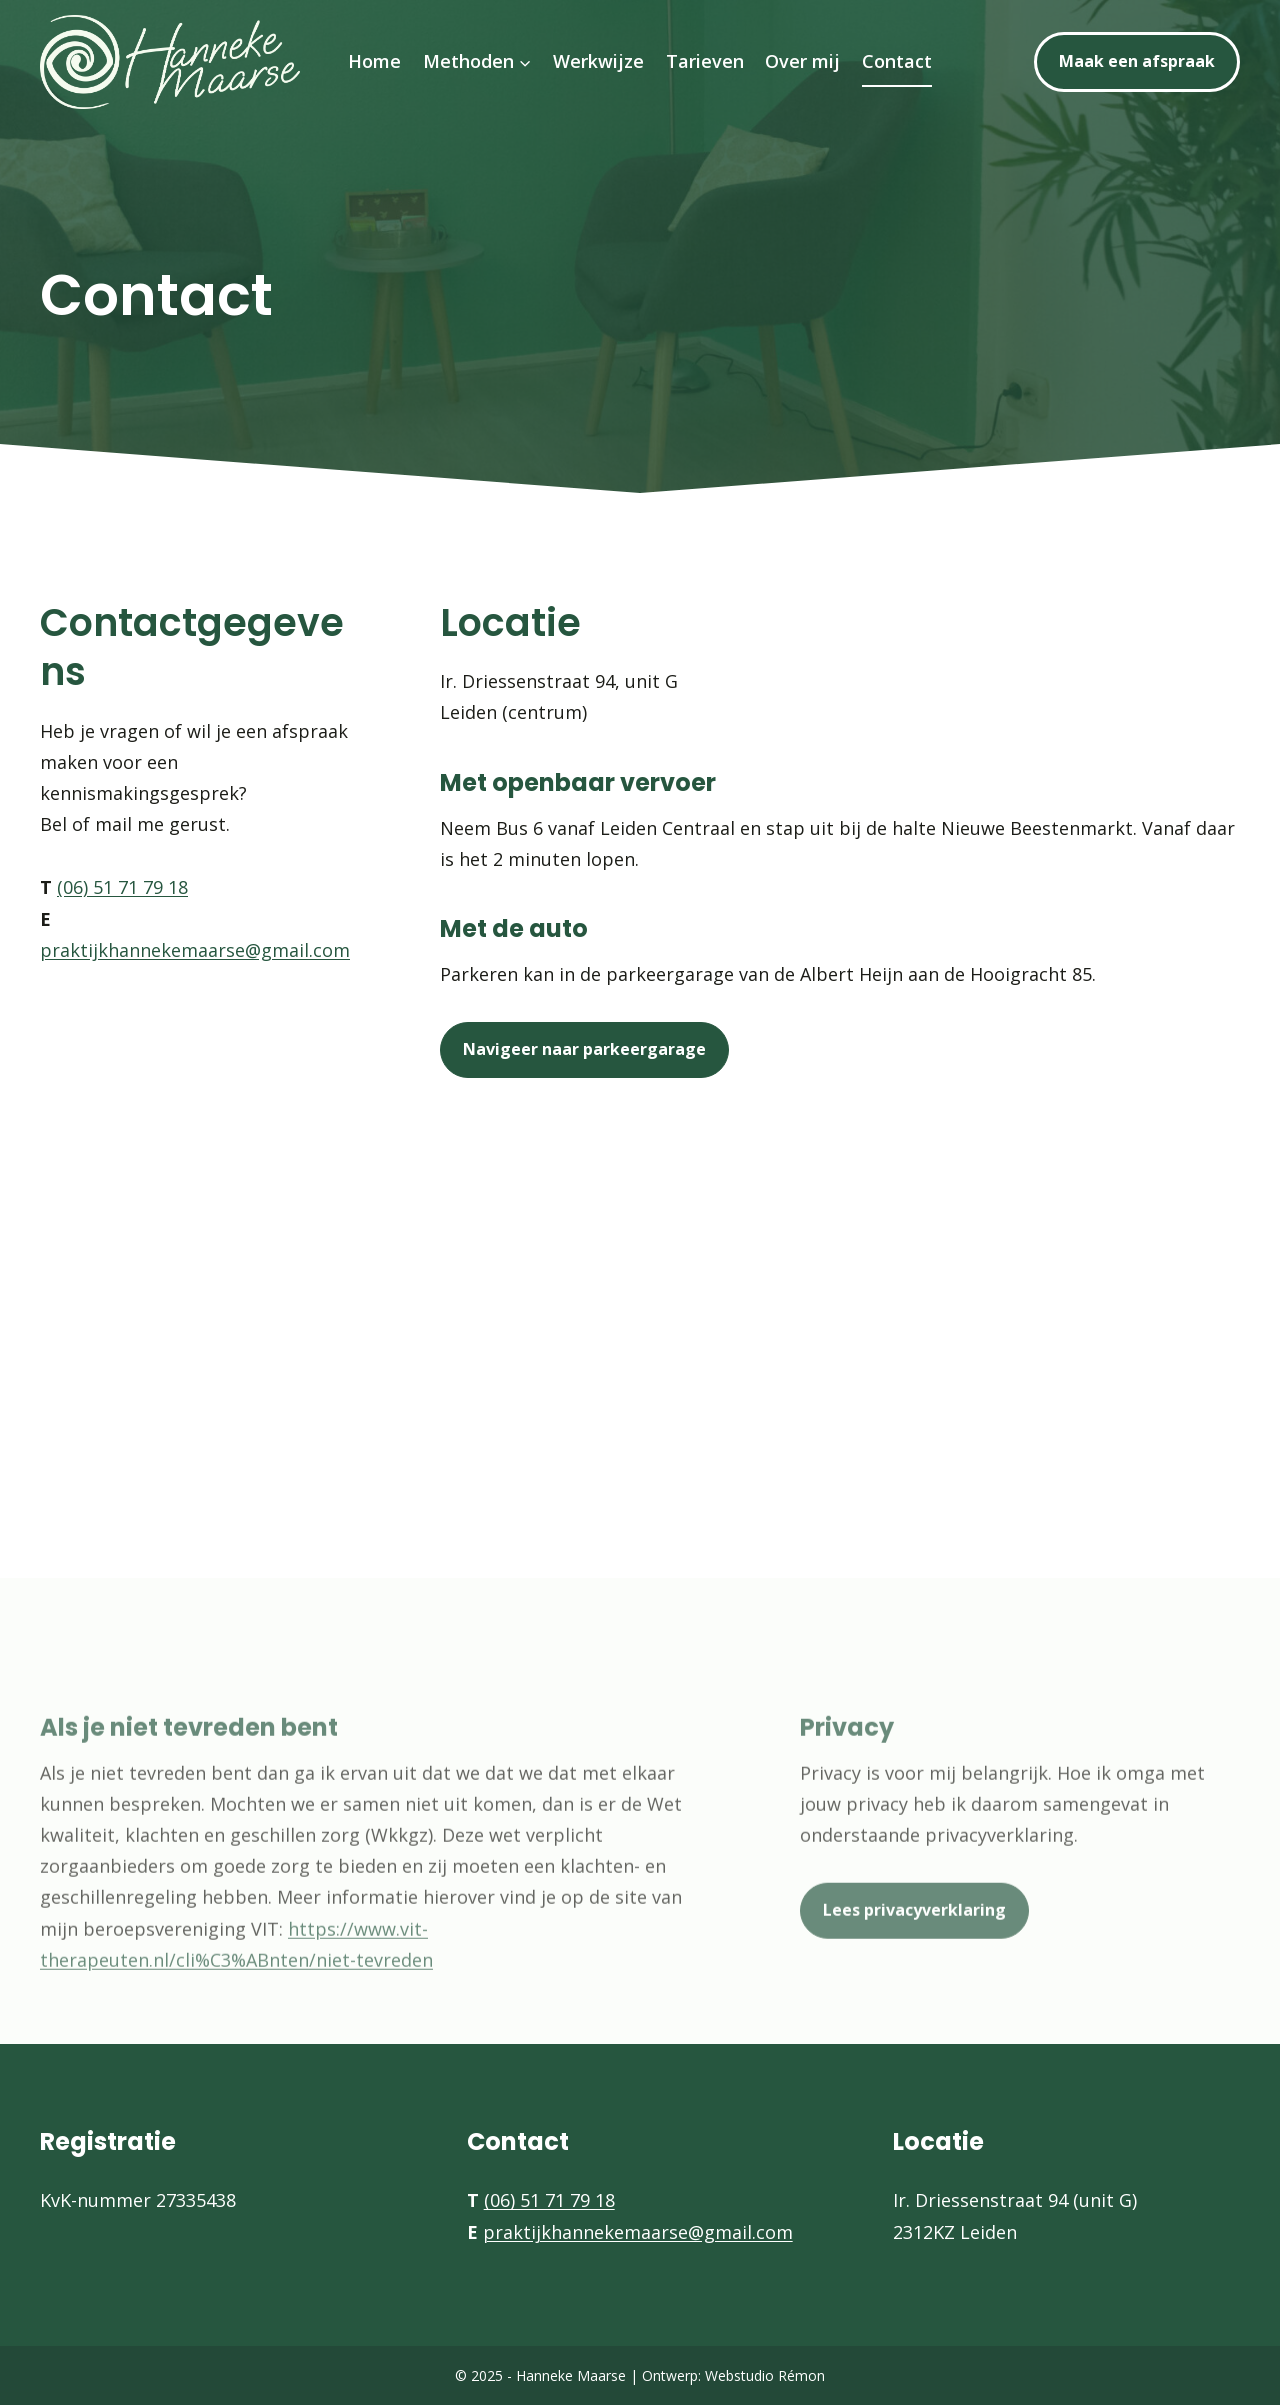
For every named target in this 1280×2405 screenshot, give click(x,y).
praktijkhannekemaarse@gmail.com (195, 950)
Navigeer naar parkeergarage (584, 1049)
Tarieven (705, 61)
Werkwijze (598, 61)
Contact (897, 61)
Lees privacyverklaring (914, 1934)
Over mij (802, 61)
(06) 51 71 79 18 (122, 887)
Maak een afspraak (1137, 61)
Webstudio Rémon (765, 2375)
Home (374, 61)
